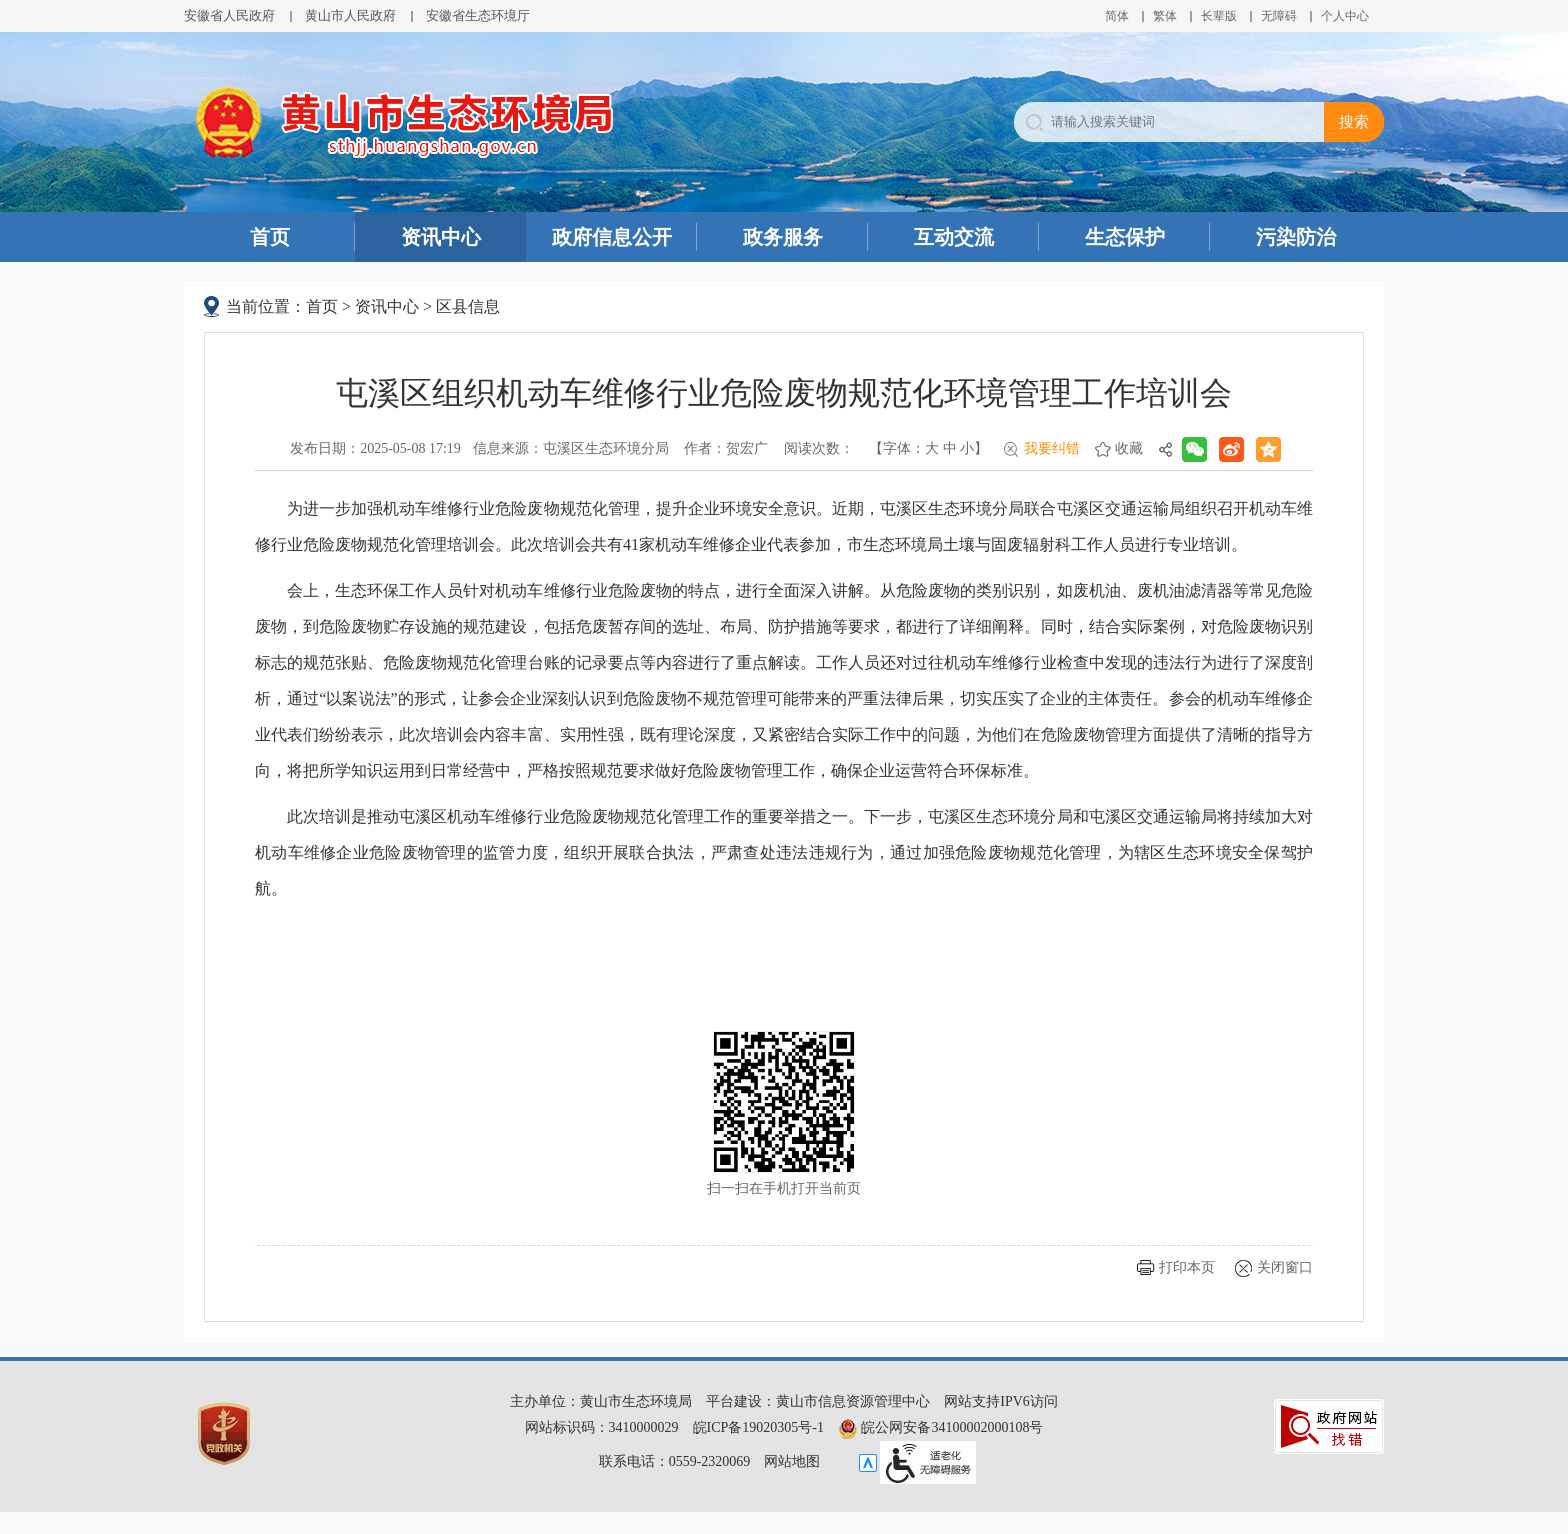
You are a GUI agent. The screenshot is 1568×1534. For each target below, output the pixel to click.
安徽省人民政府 (229, 15)
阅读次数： (819, 448)
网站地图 (792, 1461)
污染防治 (1296, 237)
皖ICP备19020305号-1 (758, 1427)
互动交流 (954, 237)
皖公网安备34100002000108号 (941, 1427)
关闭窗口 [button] (1285, 1267)
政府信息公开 (612, 237)
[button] (1219, 16)
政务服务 (783, 237)
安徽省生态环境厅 (478, 15)
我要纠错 (1052, 448)
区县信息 (468, 306)
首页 (270, 237)
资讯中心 (441, 237)
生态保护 (1125, 237)
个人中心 (1345, 16)
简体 (1117, 16)
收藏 (1129, 448)
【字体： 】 (928, 448)
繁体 (1165, 16)
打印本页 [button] (1187, 1267)
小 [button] (967, 448)
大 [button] (932, 448)
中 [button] (950, 448)
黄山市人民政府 (350, 15)
